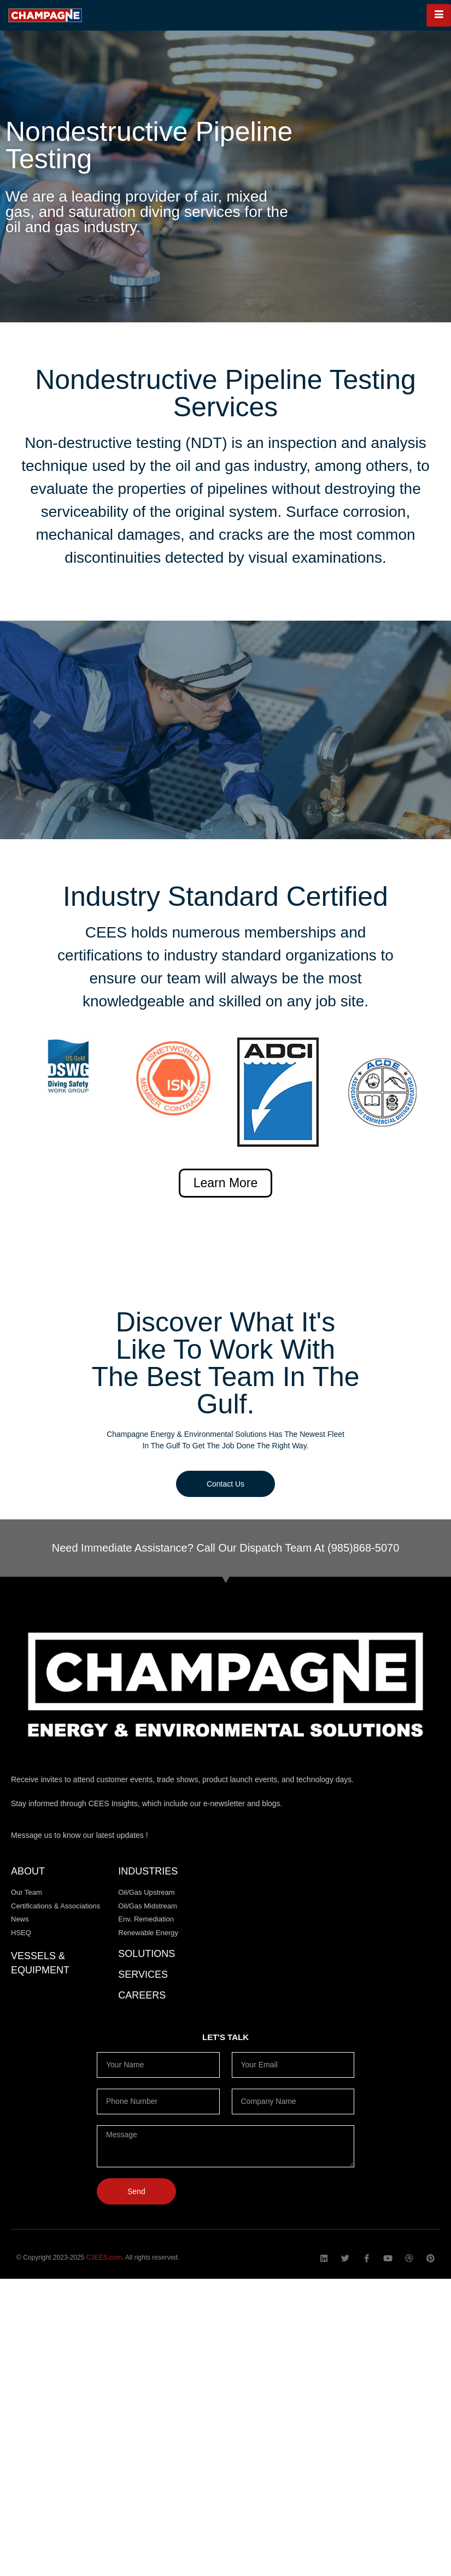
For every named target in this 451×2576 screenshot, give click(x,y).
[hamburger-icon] (438, 15)
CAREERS (142, 1995)
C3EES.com (104, 2257)
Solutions (146, 1953)
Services (143, 1974)
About (28, 1871)
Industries (148, 1871)
